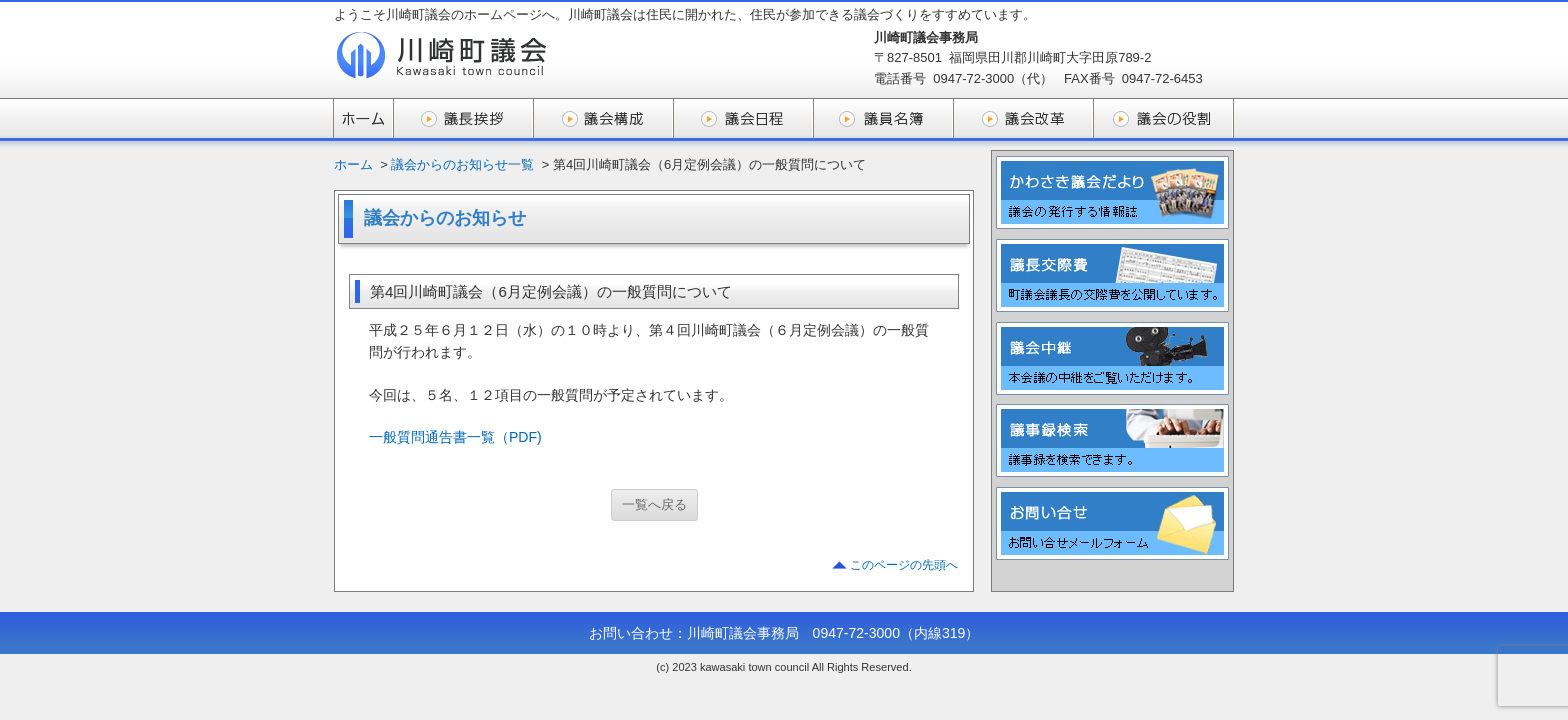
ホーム (353, 164)
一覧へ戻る (654, 504)
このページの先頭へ (904, 565)
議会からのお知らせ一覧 (462, 164)
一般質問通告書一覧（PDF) (455, 437)
